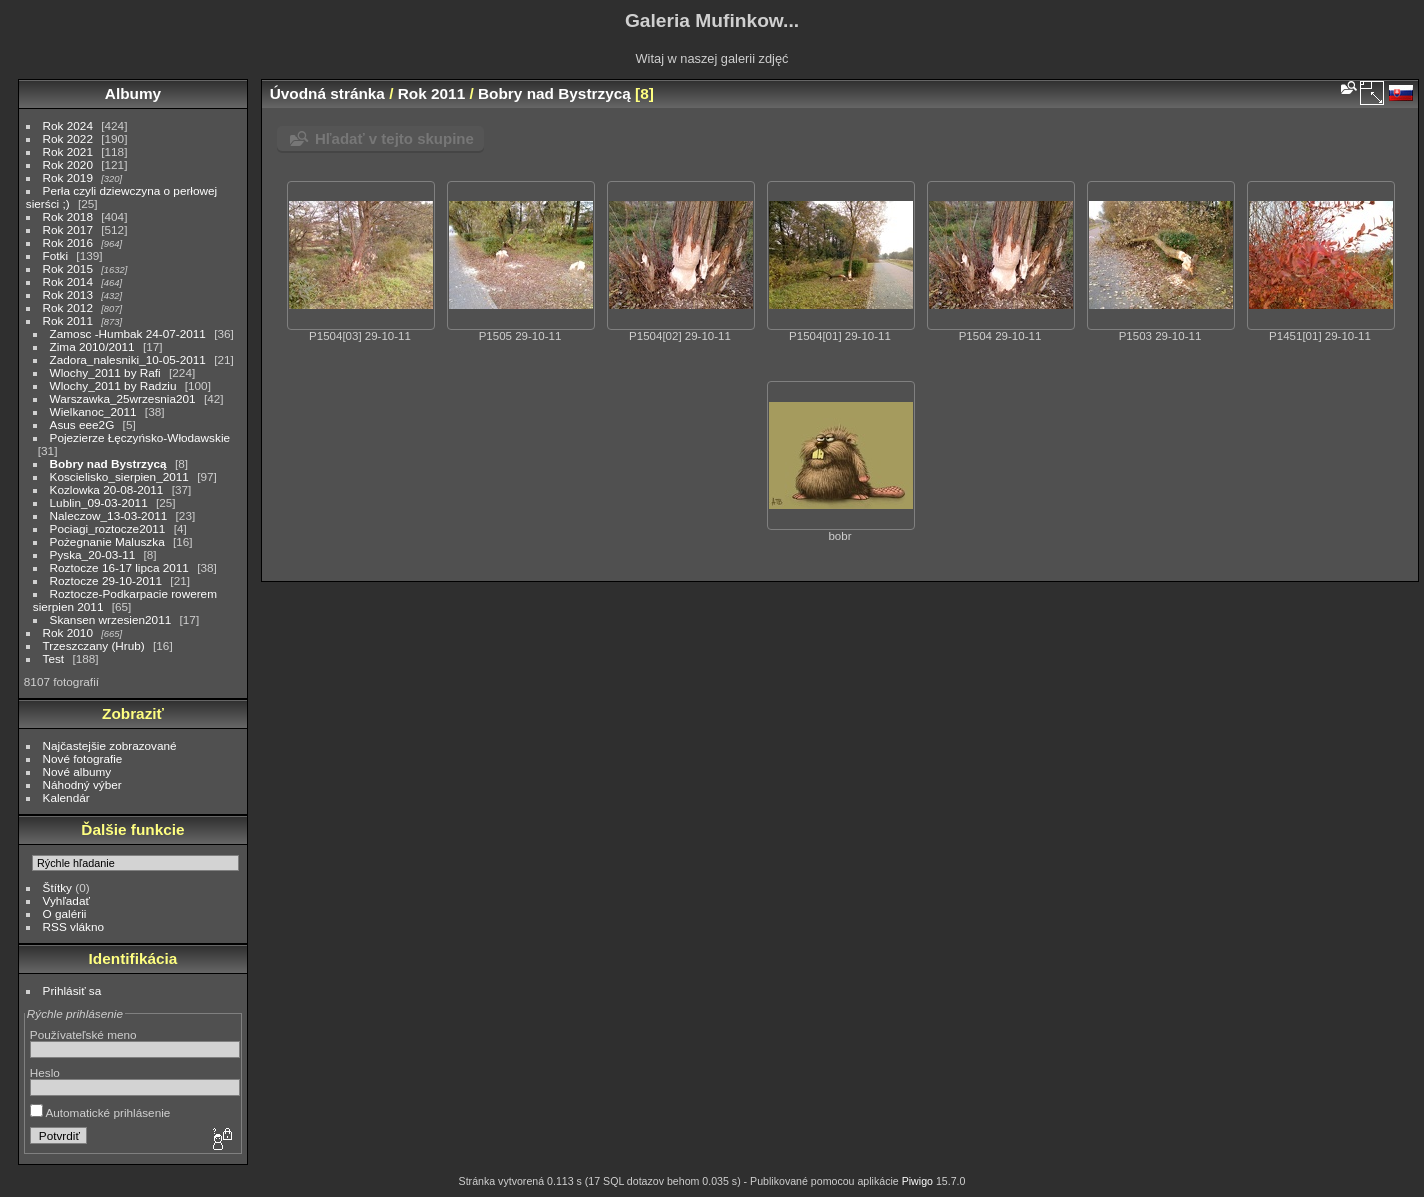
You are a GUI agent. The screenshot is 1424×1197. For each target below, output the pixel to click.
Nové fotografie (83, 758)
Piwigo (917, 1181)
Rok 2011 (68, 320)
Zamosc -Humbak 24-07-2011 (128, 333)
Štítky (57, 887)
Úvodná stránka (327, 93)
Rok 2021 (68, 151)
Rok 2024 (68, 125)
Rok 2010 (68, 632)
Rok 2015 (68, 268)
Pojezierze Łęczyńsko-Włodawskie (140, 437)
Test (54, 658)
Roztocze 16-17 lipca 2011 (119, 567)
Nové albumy (77, 771)
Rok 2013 (68, 294)
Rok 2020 (68, 164)
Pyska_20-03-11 (93, 554)
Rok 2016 (68, 242)
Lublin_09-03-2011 (99, 502)
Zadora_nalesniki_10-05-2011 (128, 359)
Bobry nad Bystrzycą (108, 463)
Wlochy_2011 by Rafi (105, 372)
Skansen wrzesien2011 (111, 619)
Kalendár (66, 797)
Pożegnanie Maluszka (107, 541)
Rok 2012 (68, 307)
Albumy (133, 93)
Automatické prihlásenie (100, 1112)
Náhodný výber (82, 784)
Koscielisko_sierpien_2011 (119, 476)
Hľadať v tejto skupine (394, 138)
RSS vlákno (73, 926)
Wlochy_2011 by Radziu (113, 385)
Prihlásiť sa (72, 990)
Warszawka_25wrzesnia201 (123, 398)
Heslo (45, 1072)
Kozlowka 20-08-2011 (107, 489)
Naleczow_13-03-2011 (109, 515)
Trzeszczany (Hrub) (94, 645)
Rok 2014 (68, 281)
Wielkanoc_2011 (93, 411)
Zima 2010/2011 (92, 346)
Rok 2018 (68, 216)
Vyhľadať (66, 900)
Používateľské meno (83, 1034)
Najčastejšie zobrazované (110, 745)
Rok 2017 (68, 229)
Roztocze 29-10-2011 (106, 580)
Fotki (56, 255)
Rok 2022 (68, 138)
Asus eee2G (82, 424)
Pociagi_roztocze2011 (108, 528)
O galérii (65, 913)
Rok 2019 (68, 177)
